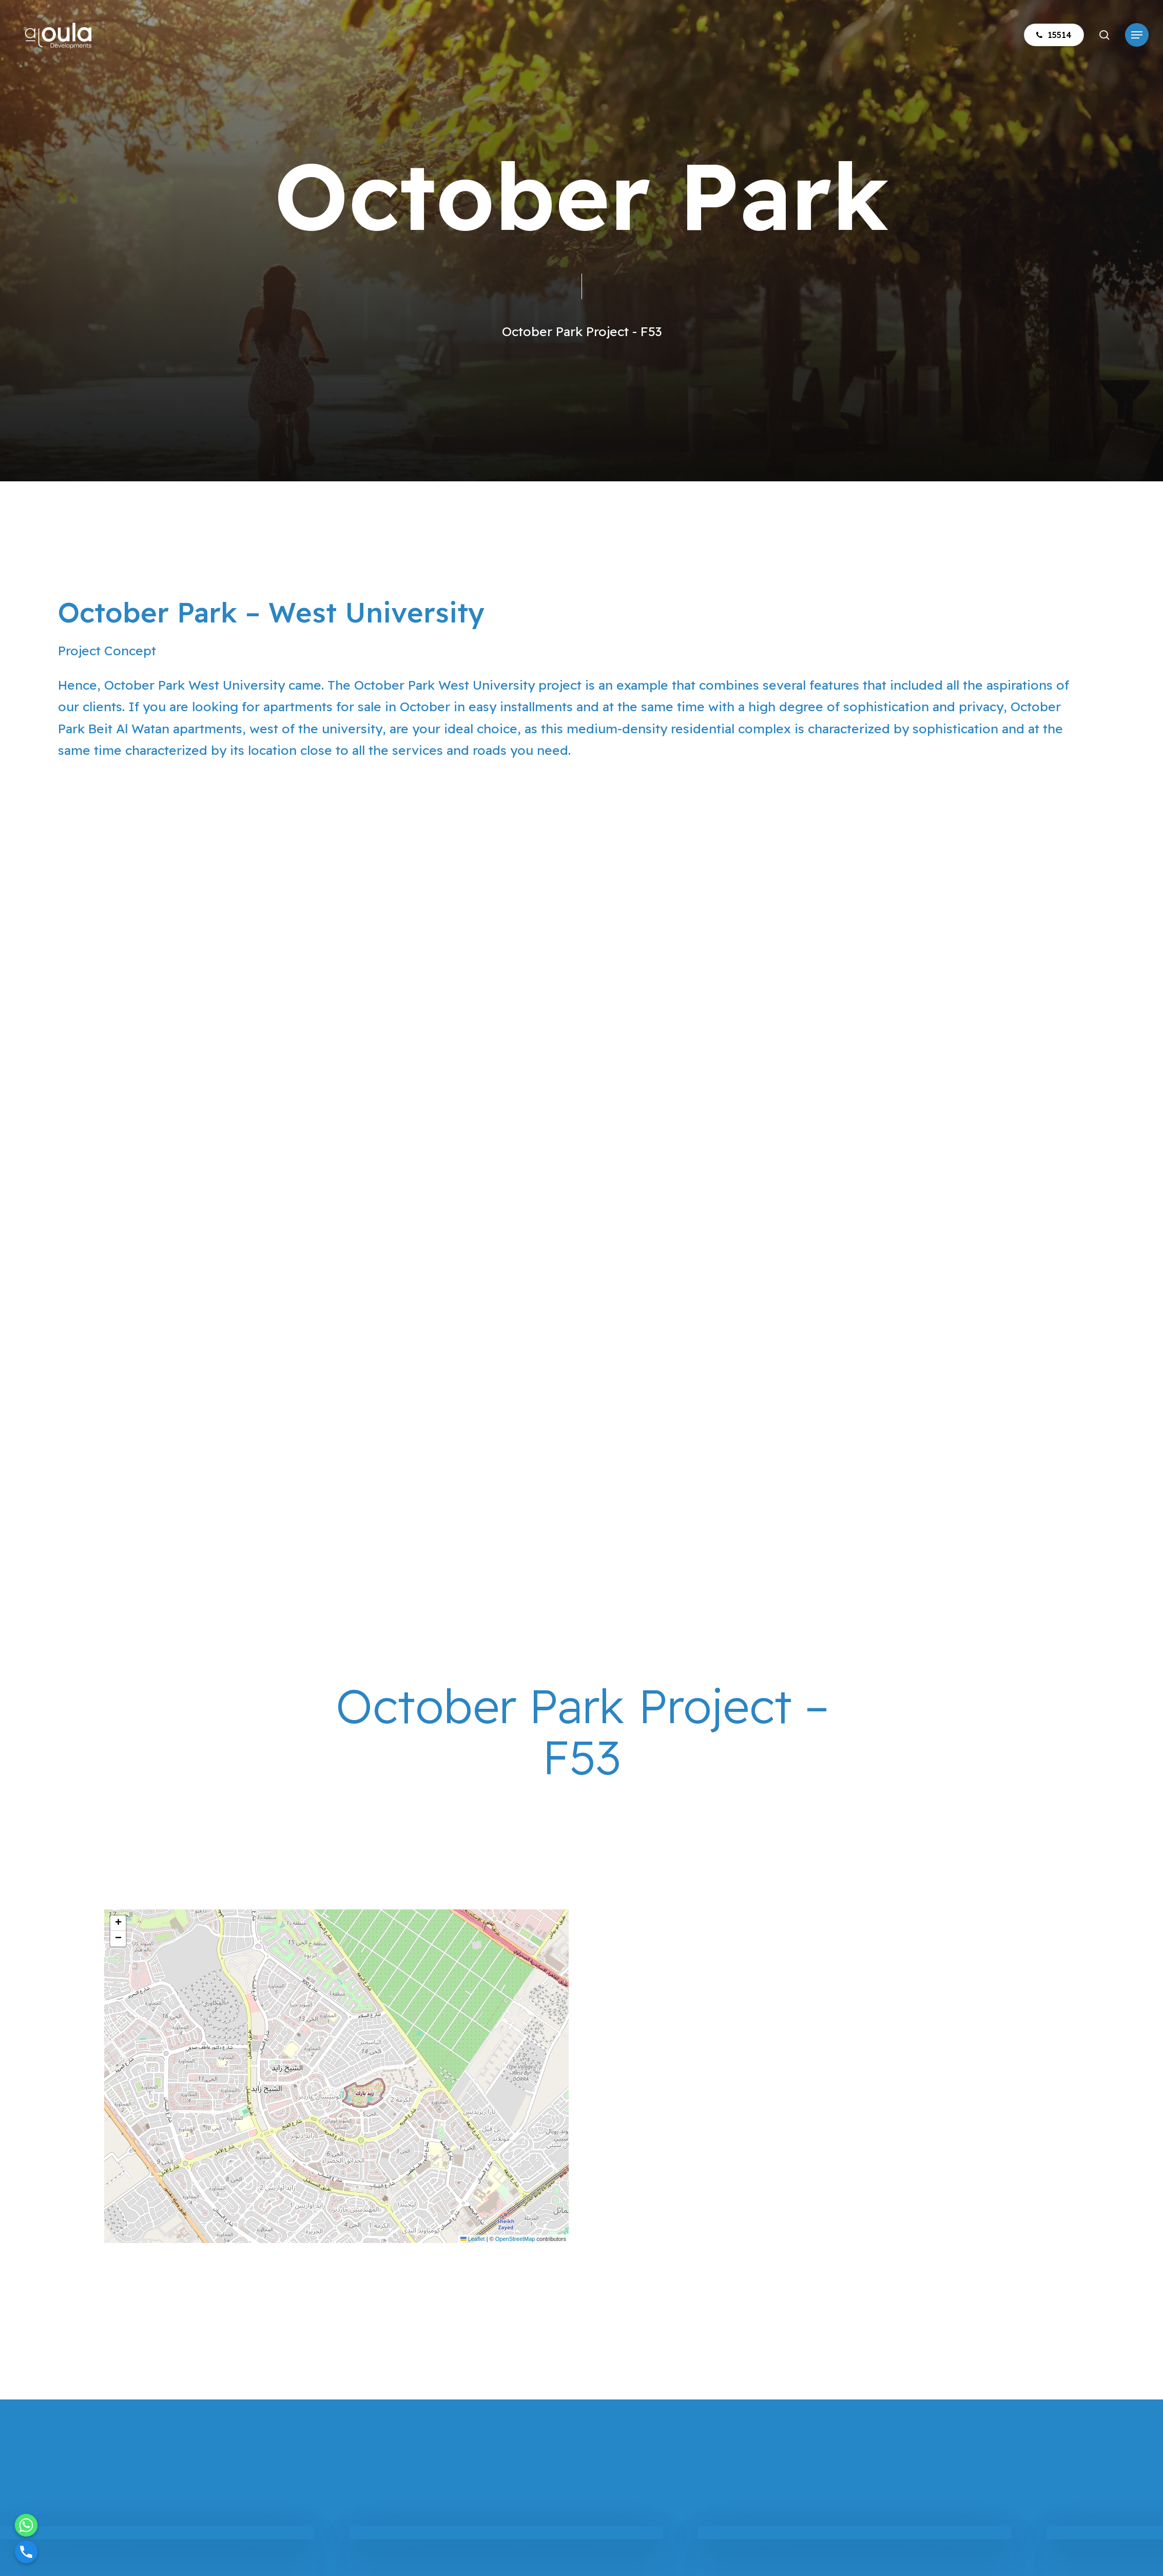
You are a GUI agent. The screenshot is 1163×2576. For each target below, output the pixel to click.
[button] (1137, 35)
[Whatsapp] (26, 2525)
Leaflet (472, 2239)
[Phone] (26, 2552)
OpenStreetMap (515, 2239)
